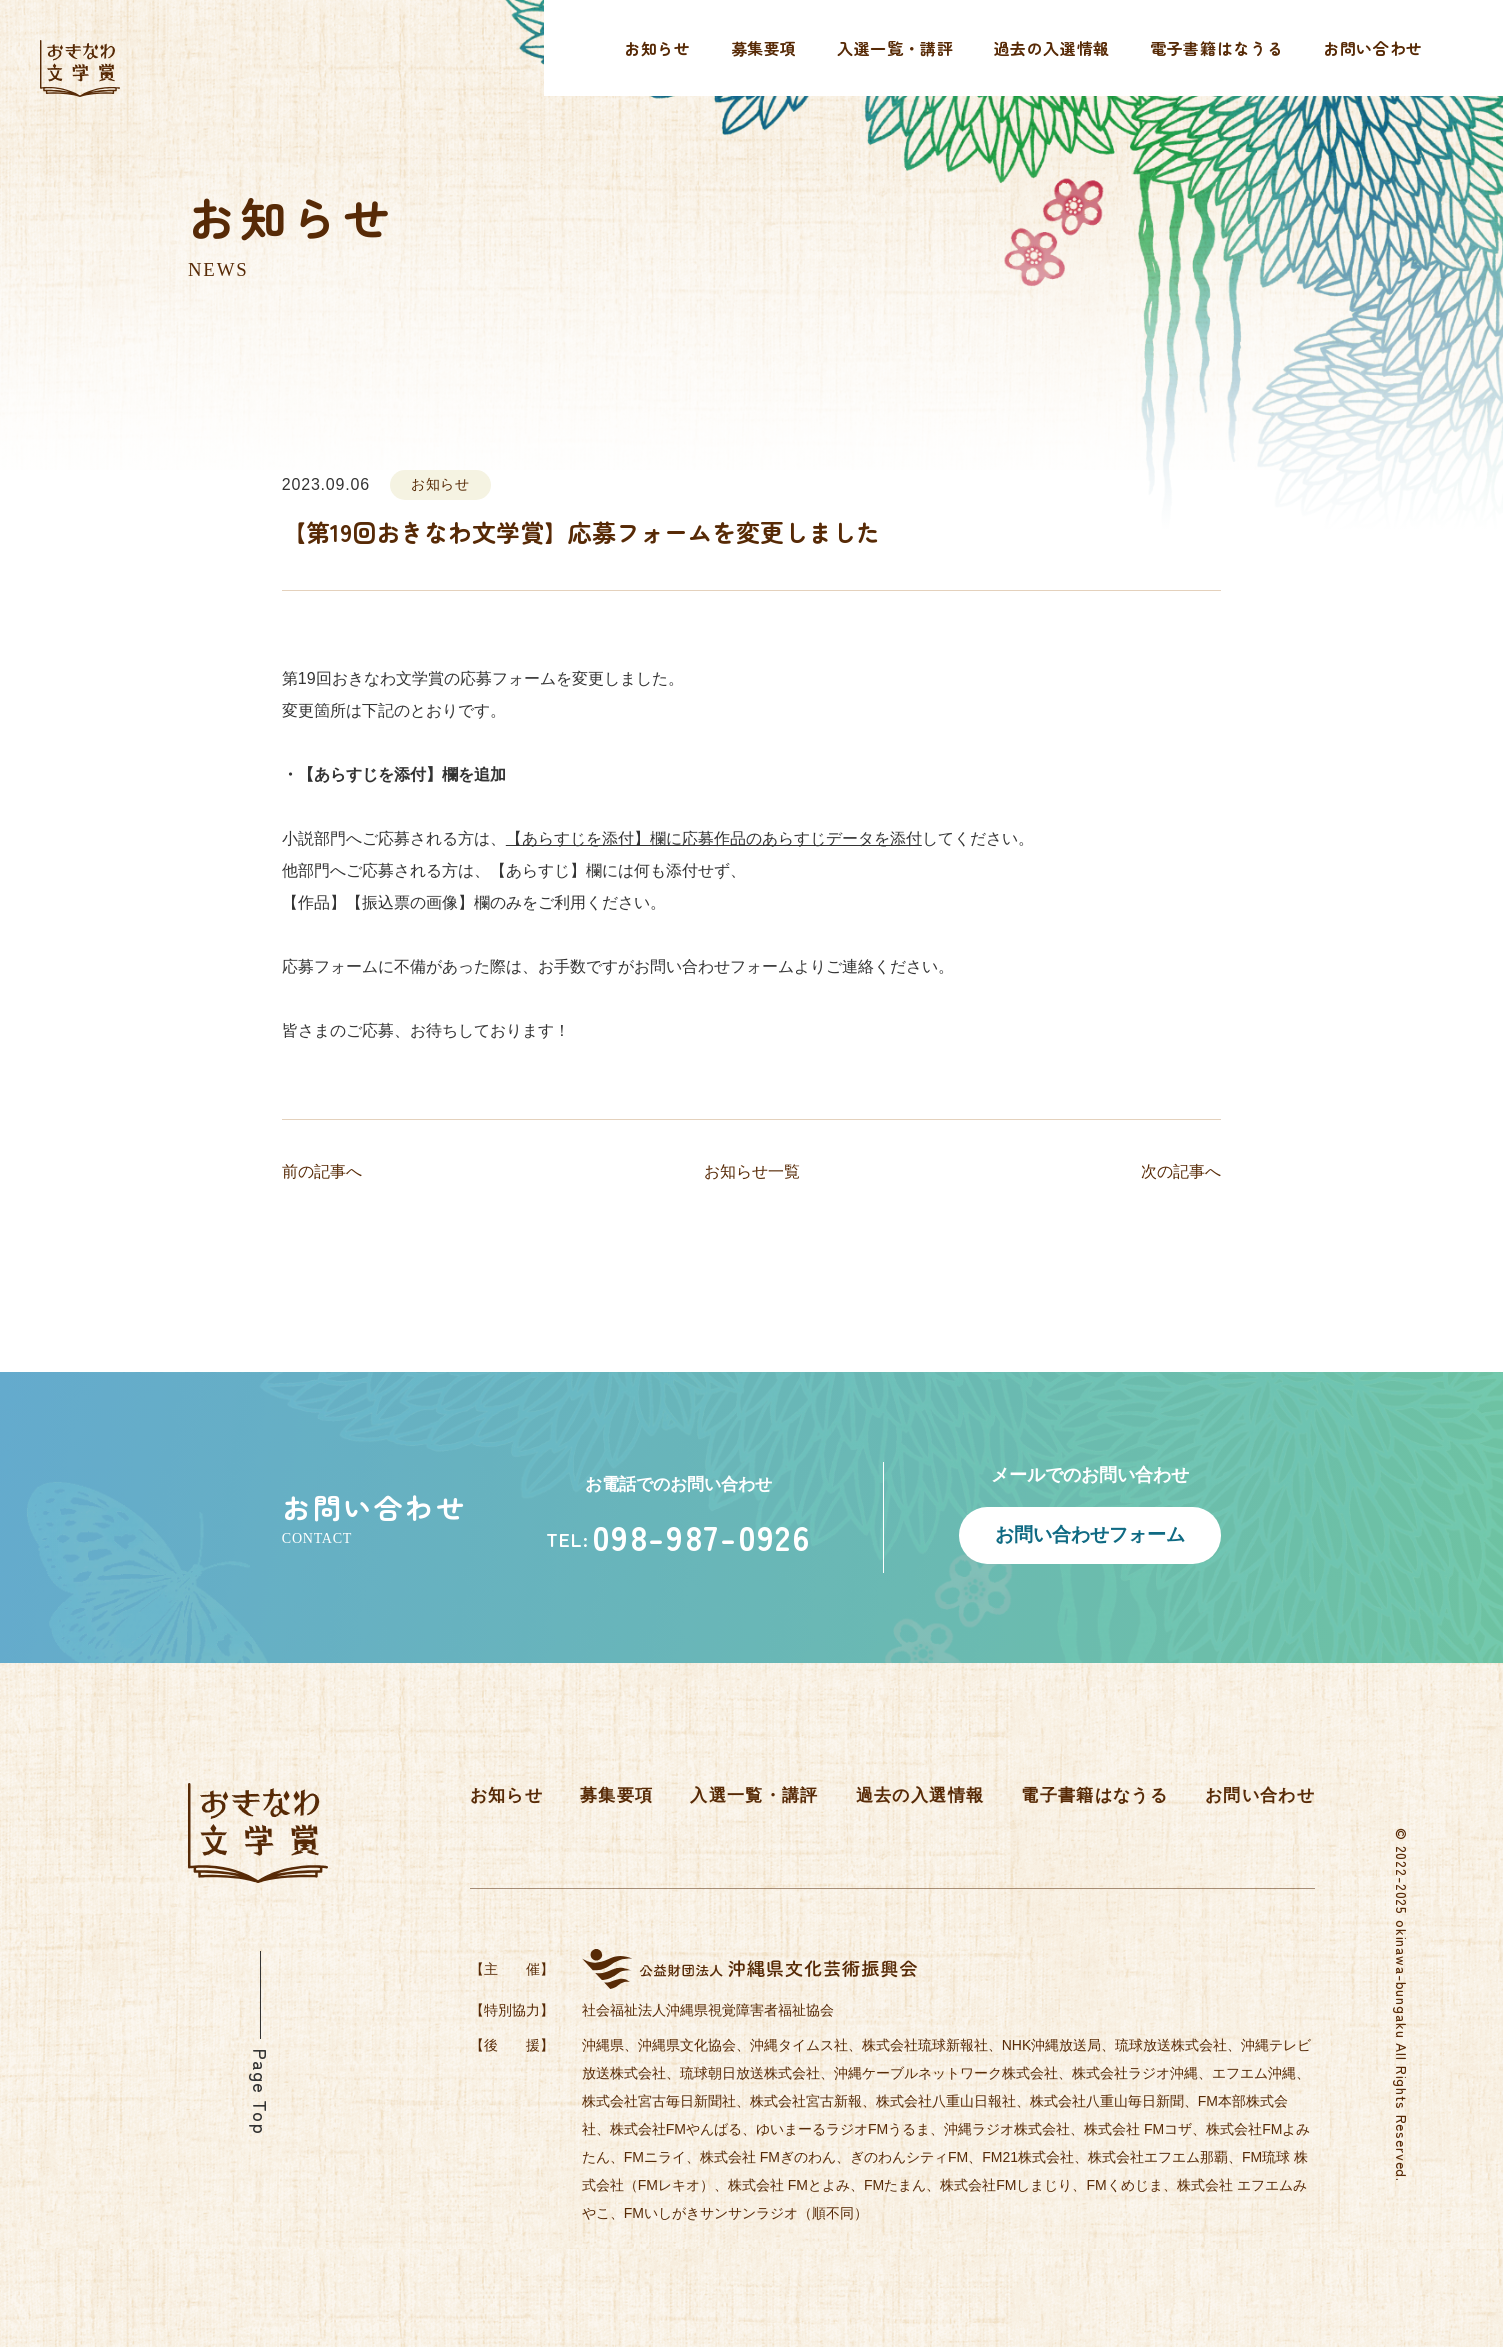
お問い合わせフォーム (1090, 1534)
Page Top (261, 2092)
